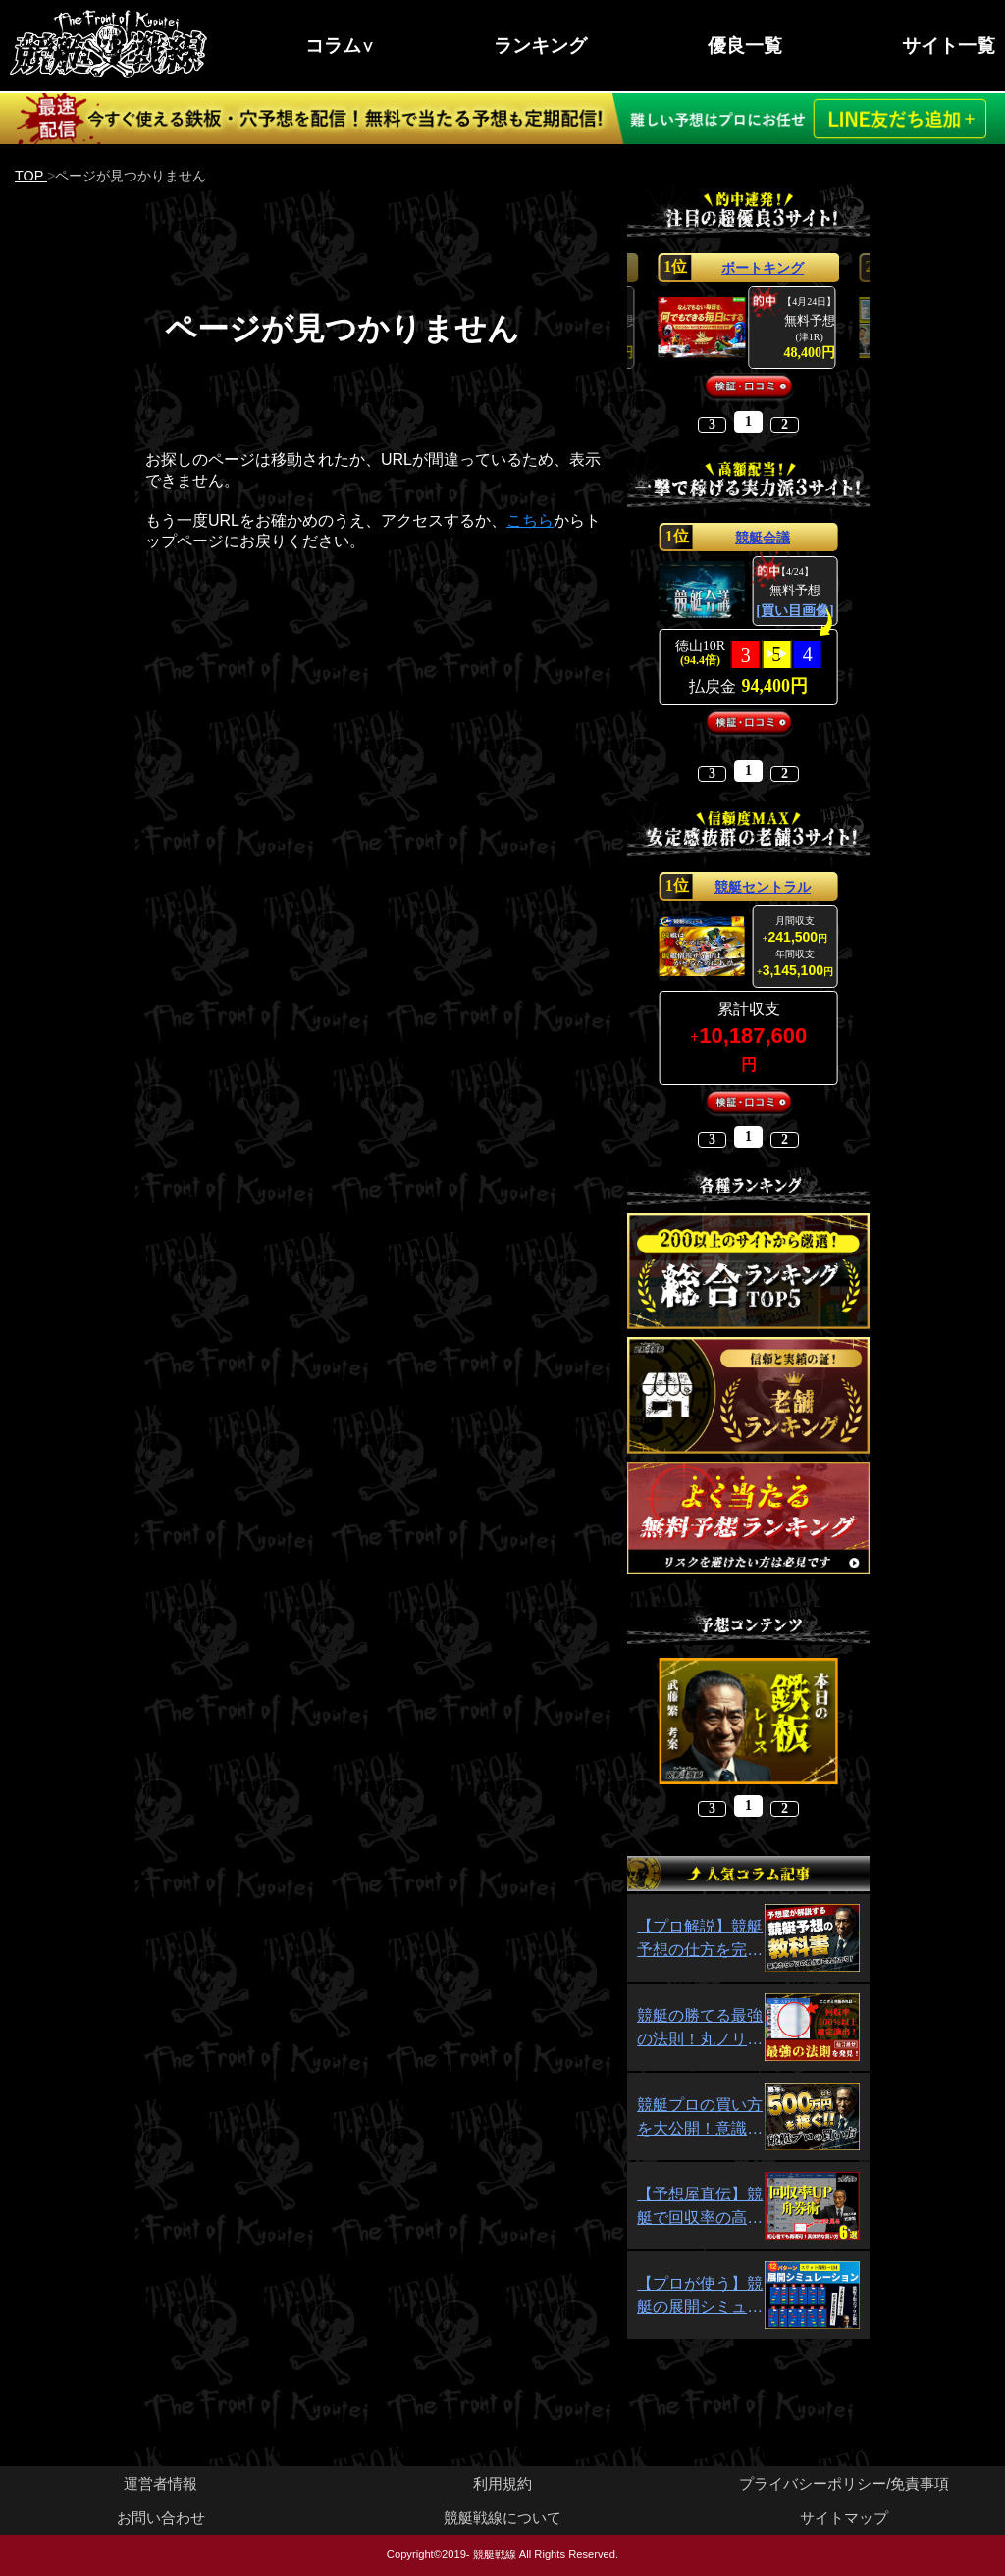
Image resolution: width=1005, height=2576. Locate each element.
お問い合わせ (161, 2517)
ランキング (540, 45)
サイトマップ (844, 2517)
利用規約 (502, 2483)
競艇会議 (762, 537)
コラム (333, 45)
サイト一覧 (948, 45)
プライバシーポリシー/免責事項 (844, 2483)
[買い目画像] (794, 611)
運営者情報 (160, 2483)
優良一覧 (745, 45)
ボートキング (762, 268)
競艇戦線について (502, 2517)
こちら (530, 520)
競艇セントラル (762, 887)
